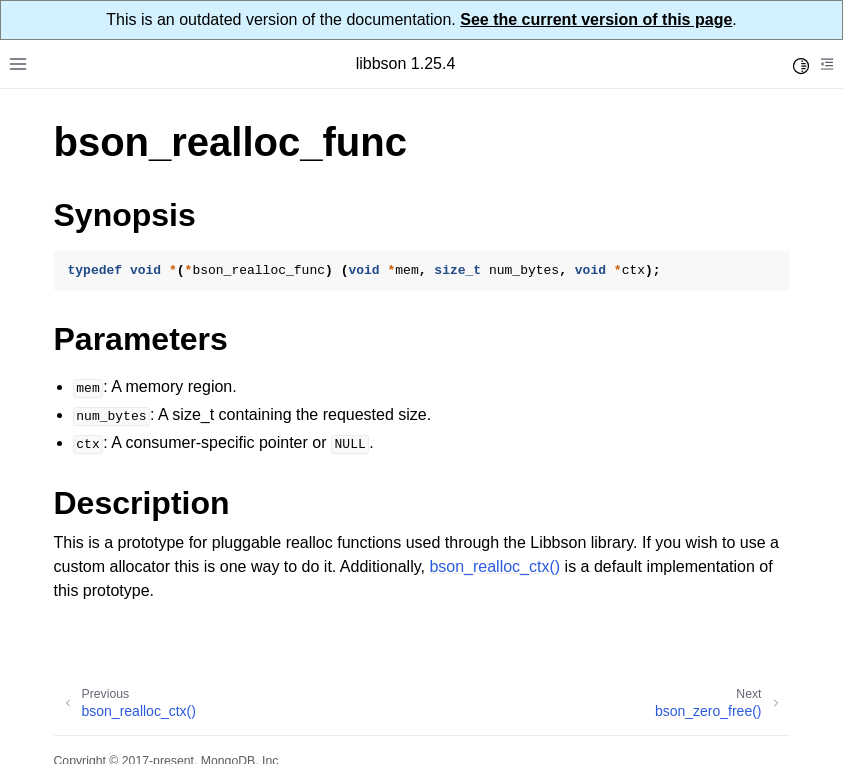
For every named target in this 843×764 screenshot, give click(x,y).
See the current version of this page (596, 19)
